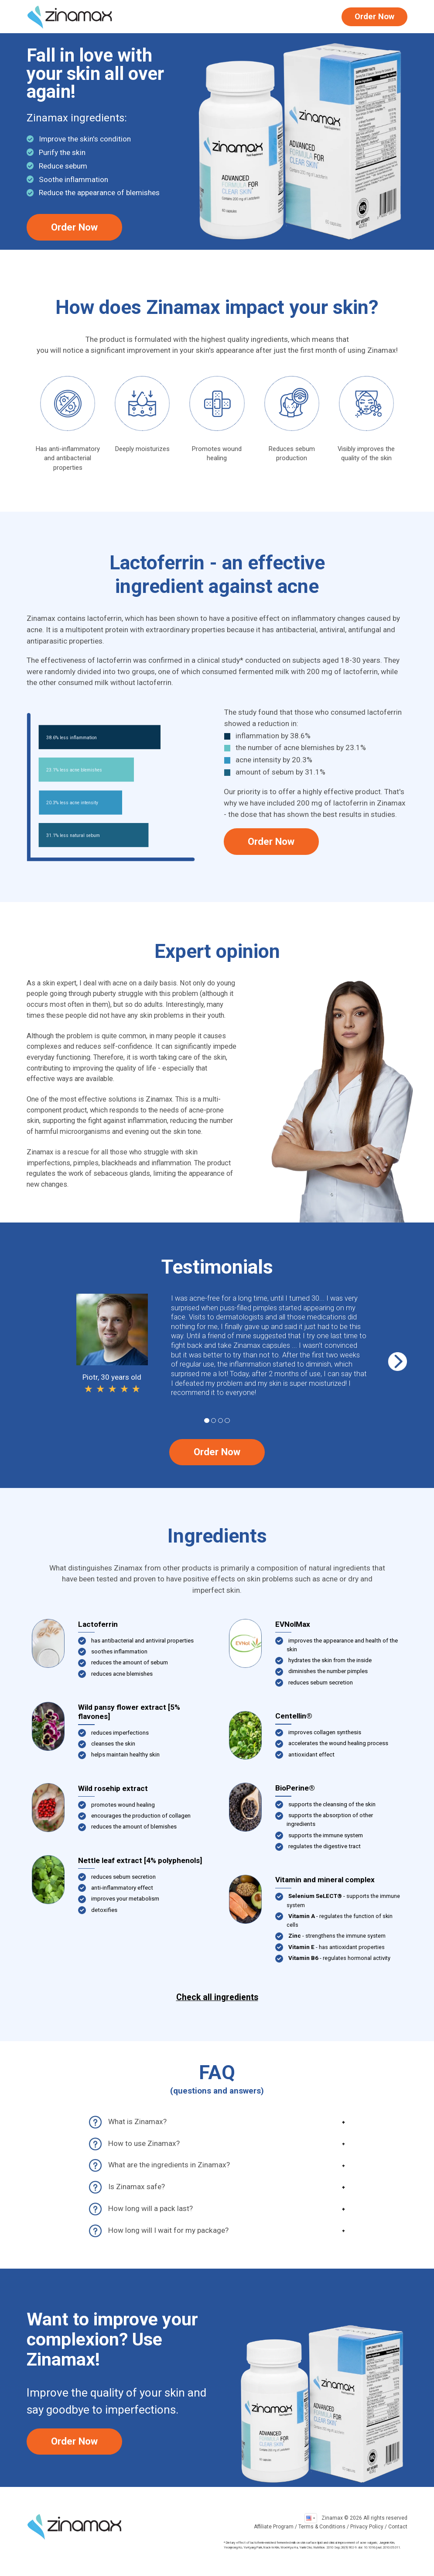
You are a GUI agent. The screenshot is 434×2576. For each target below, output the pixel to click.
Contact (397, 2527)
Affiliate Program (274, 2527)
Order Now (374, 16)
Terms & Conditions (321, 2527)
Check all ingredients (217, 1997)
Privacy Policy (366, 2527)
